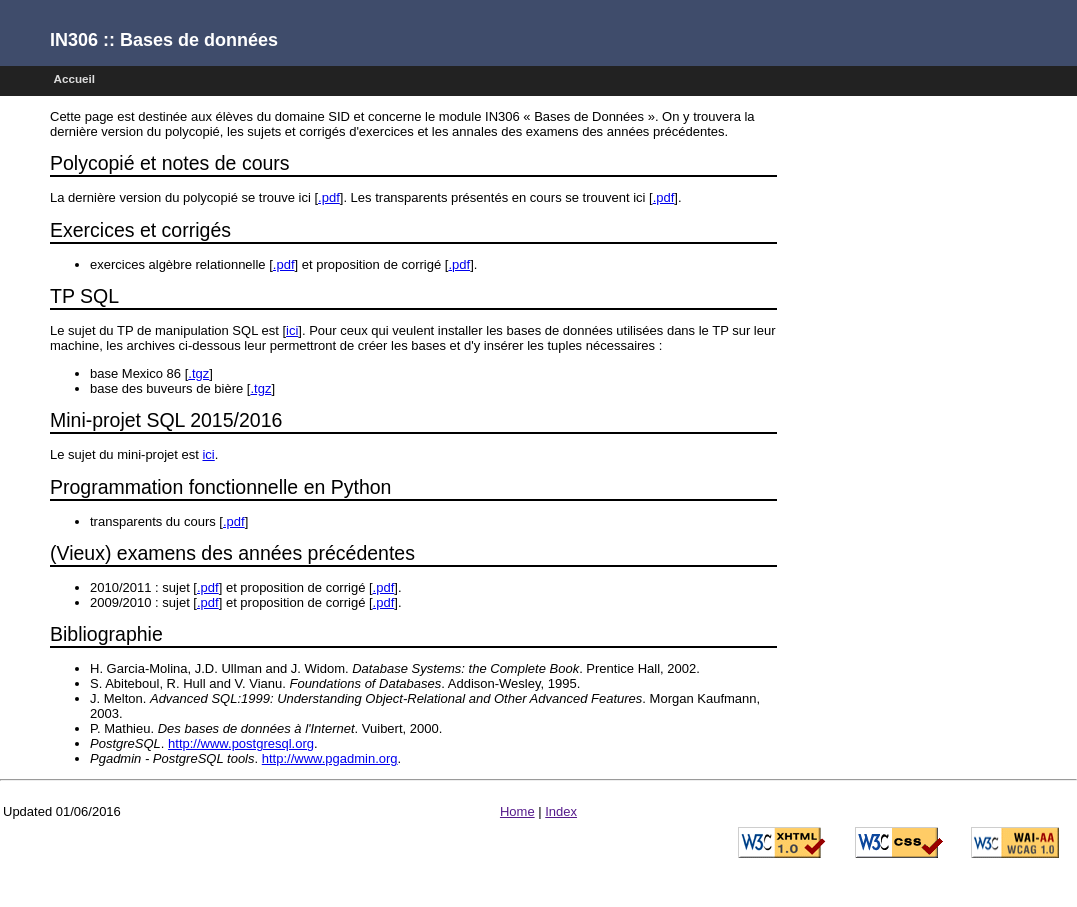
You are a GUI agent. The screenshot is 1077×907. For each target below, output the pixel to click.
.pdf (329, 197)
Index (561, 811)
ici (292, 330)
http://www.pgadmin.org (330, 758)
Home (517, 811)
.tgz (198, 373)
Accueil (75, 78)
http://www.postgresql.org (241, 743)
